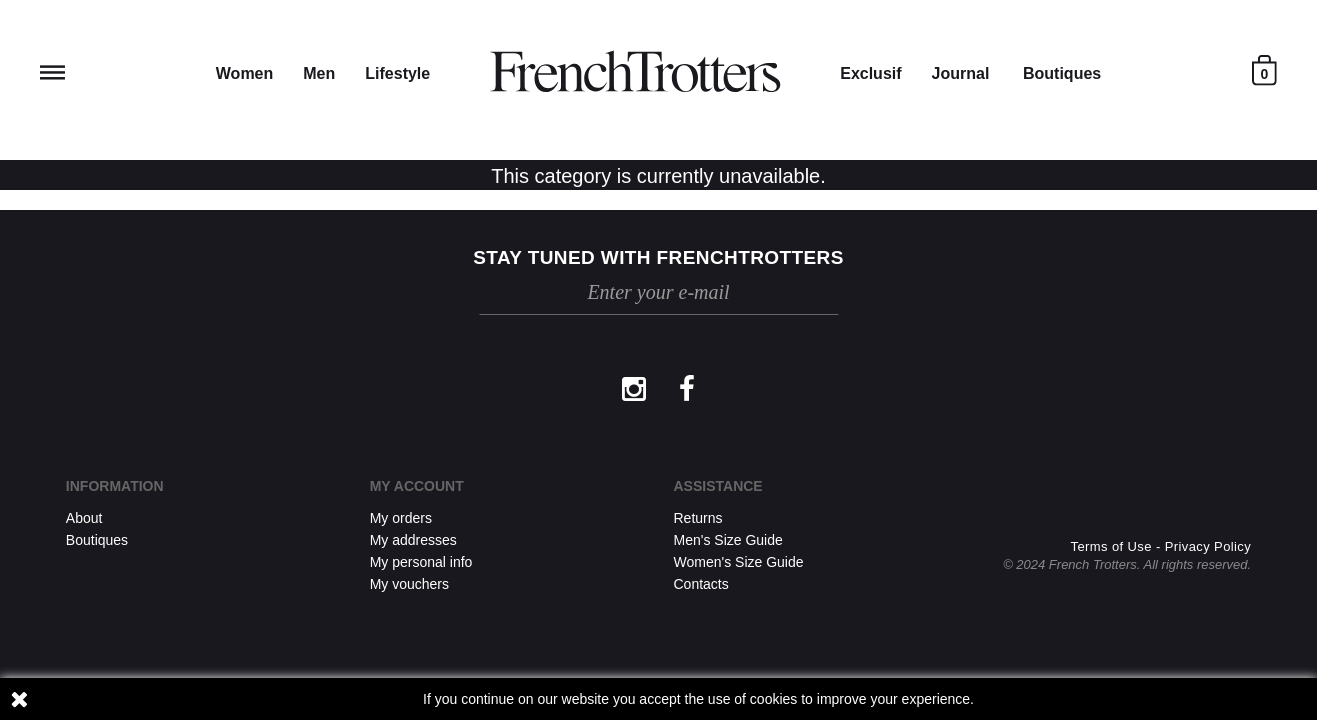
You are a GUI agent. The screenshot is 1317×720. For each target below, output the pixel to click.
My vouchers (409, 584)
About (84, 518)
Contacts (701, 584)
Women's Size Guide (739, 562)
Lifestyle (397, 73)
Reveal (52, 72)
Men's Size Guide (728, 540)
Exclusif (870, 73)
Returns (698, 518)
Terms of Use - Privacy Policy (1161, 546)
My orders (401, 518)
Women (244, 73)
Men (319, 73)
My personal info (421, 562)
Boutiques (1062, 73)
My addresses (413, 540)
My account (417, 486)
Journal (961, 73)
